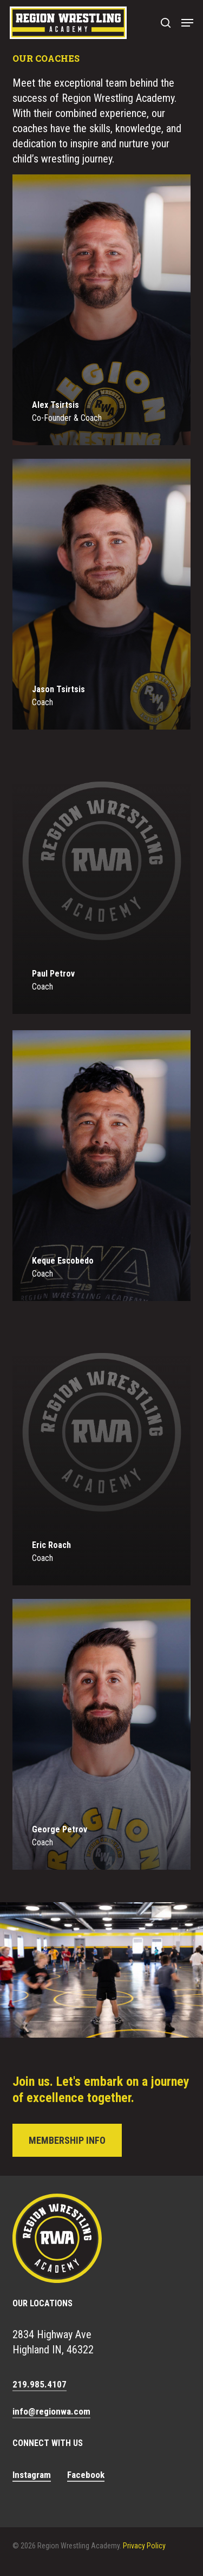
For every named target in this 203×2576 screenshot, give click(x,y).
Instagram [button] (31, 2474)
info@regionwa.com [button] (51, 2411)
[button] (187, 22)
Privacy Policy (144, 2545)
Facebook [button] (85, 2474)
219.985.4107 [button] (39, 2384)
